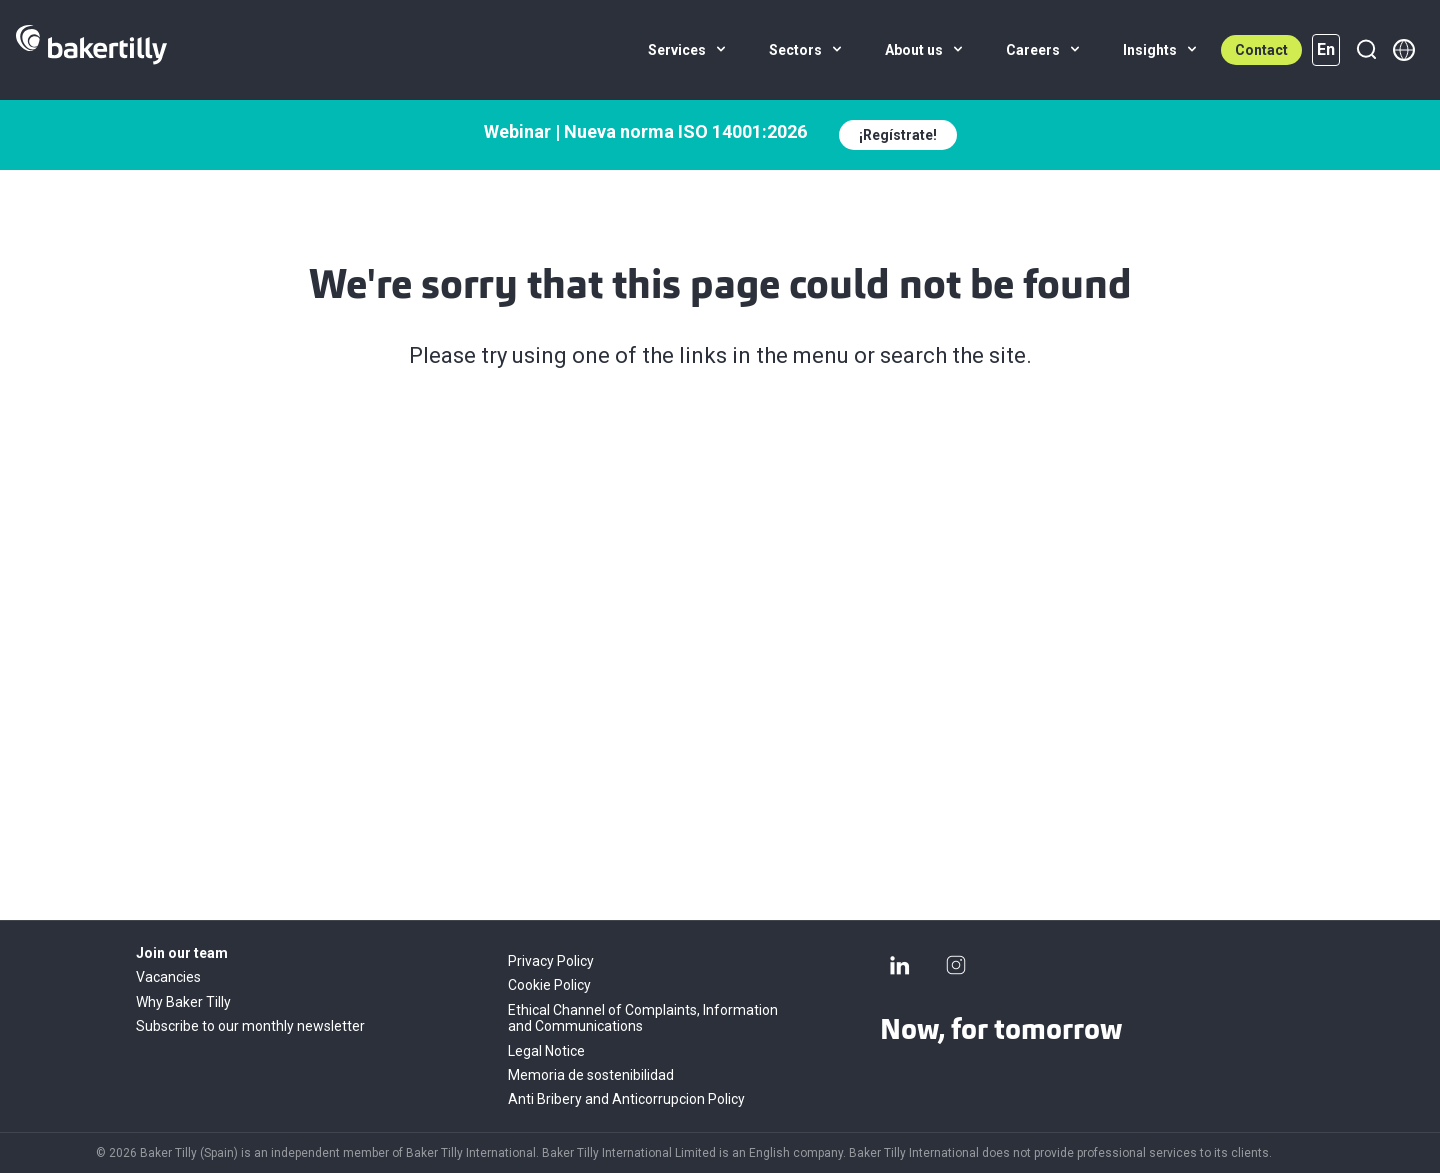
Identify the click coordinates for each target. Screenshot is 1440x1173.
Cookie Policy (549, 985)
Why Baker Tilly (183, 1002)
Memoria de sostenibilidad (591, 1075)
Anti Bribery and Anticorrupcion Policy (626, 1099)
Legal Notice (546, 1051)
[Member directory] (1404, 50)
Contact (1261, 50)
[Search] (1366, 50)
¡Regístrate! (898, 135)
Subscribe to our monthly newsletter (250, 1026)
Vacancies (168, 977)
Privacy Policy (551, 961)
